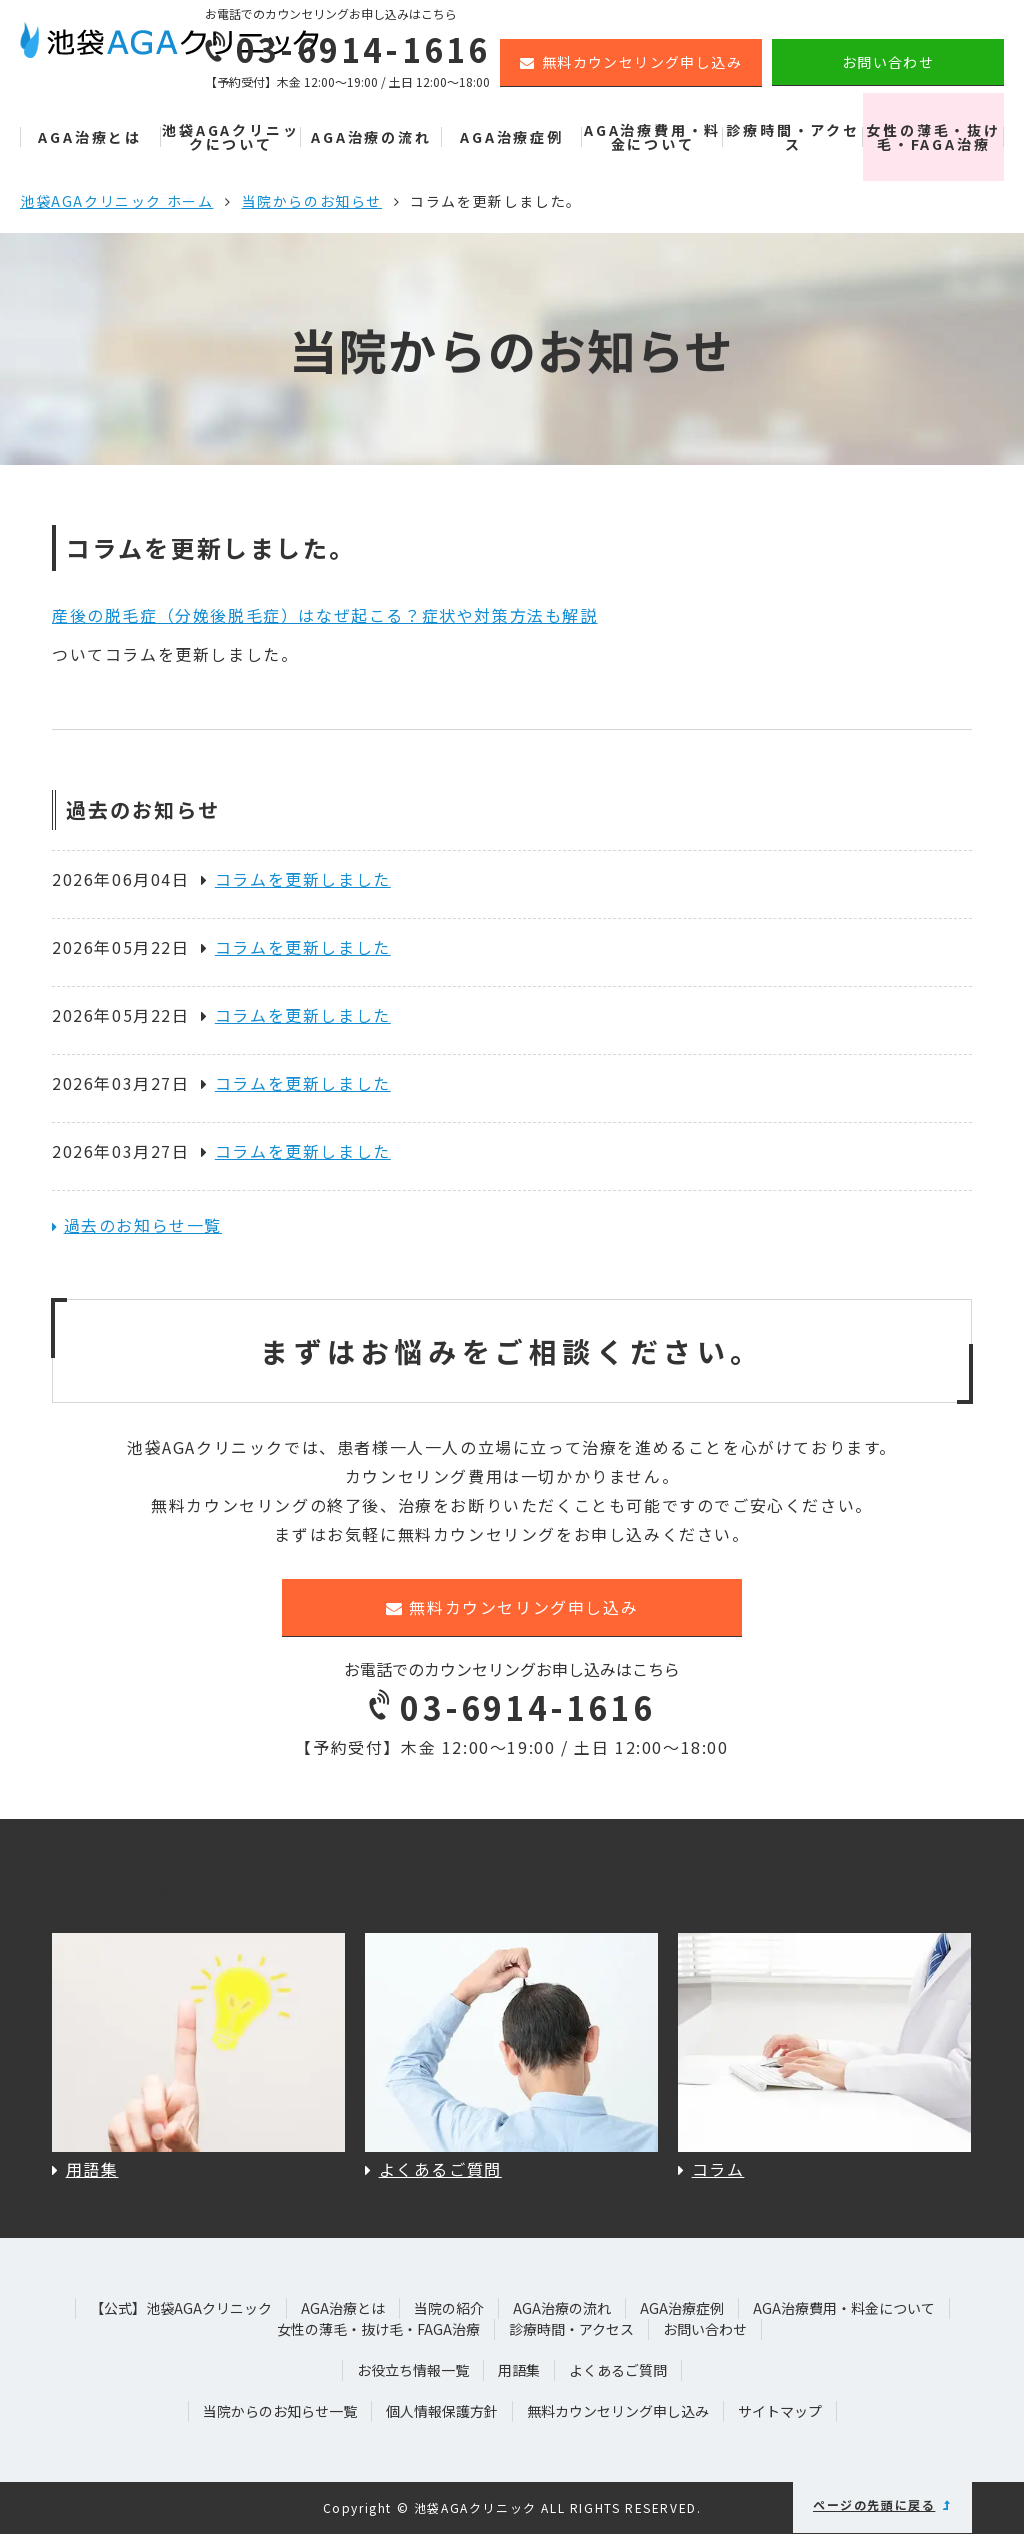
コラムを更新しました (296, 879)
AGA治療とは (90, 137)
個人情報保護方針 (442, 2411)
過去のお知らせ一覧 (143, 1225)
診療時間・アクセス (792, 137)
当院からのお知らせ (312, 201)
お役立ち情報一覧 (413, 2370)
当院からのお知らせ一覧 (280, 2411)
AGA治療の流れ (371, 137)
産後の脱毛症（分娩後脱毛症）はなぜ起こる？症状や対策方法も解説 (325, 615)
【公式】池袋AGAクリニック (181, 2308)
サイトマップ (780, 2411)
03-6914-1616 (512, 1707)
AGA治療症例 (512, 137)
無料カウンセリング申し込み (631, 62)
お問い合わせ (888, 62)
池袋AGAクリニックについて (230, 137)
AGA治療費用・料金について (652, 137)
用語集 (519, 2370)
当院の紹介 (449, 2308)
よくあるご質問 (618, 2370)
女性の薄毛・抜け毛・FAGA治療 (933, 137)
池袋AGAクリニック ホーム (116, 201)
